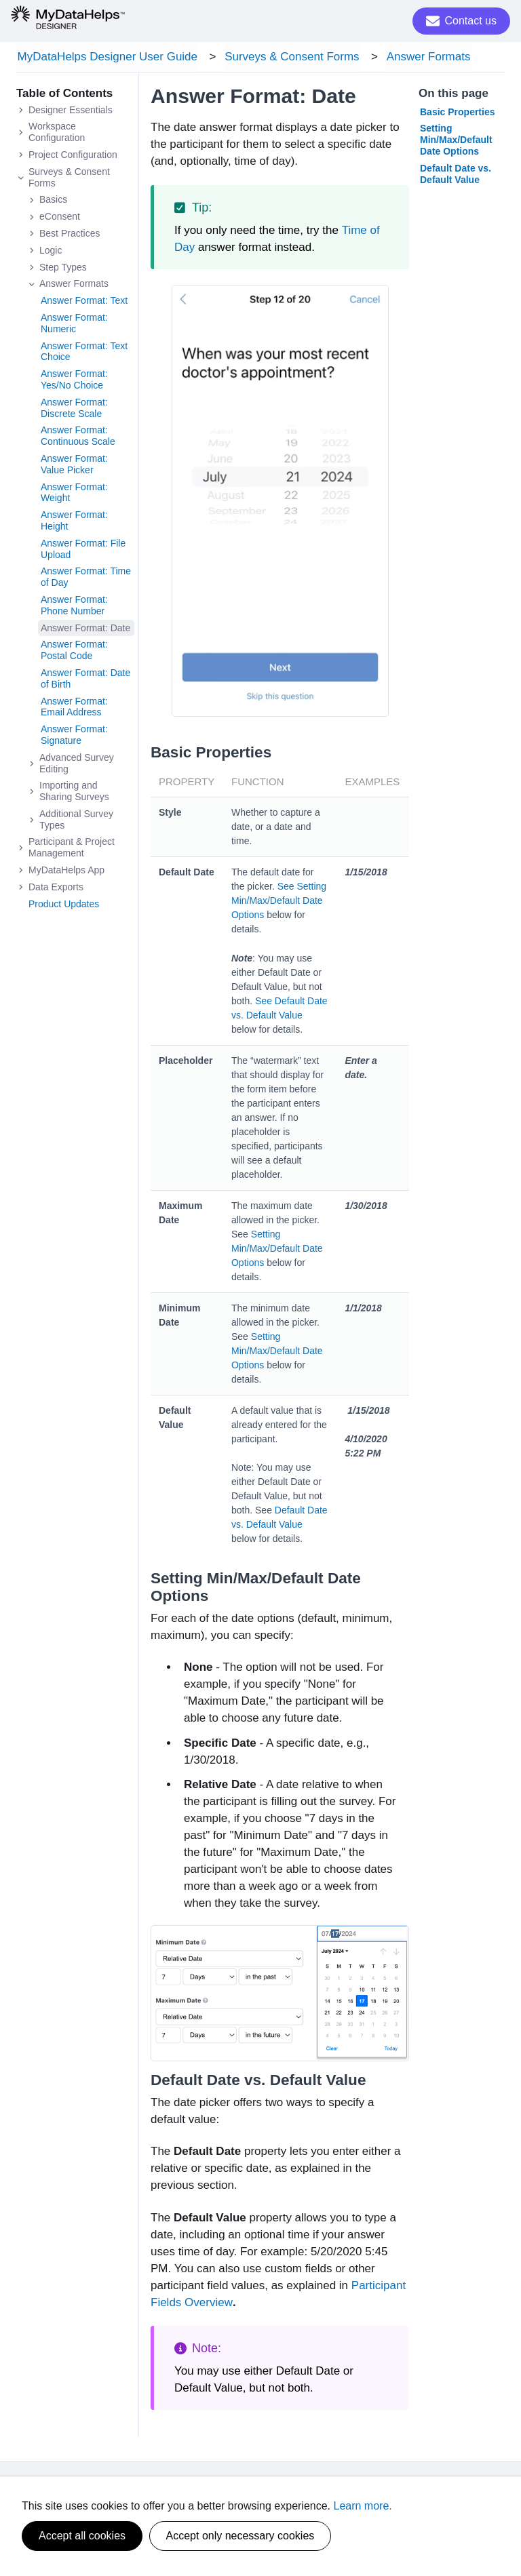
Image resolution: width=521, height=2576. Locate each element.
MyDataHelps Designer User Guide (106, 57)
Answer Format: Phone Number (74, 606)
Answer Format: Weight (74, 494)
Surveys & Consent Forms (289, 57)
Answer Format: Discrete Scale (74, 409)
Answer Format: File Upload (83, 550)
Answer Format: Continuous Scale (78, 438)
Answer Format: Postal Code (74, 652)
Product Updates (63, 905)
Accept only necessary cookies (240, 2535)
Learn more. (363, 2506)
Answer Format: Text (84, 302)
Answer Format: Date (85, 629)
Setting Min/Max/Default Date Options (277, 1250)
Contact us (461, 21)
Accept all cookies (82, 2535)
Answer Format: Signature (74, 737)
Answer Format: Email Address (74, 708)
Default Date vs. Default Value (455, 175)
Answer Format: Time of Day (86, 579)
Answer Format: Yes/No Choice (74, 381)
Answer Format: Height (74, 522)
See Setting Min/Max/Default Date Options (278, 902)
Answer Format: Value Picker (74, 466)
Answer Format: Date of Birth (85, 680)
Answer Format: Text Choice (84, 353)
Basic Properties (457, 113)
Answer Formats (423, 57)
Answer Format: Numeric (74, 325)
